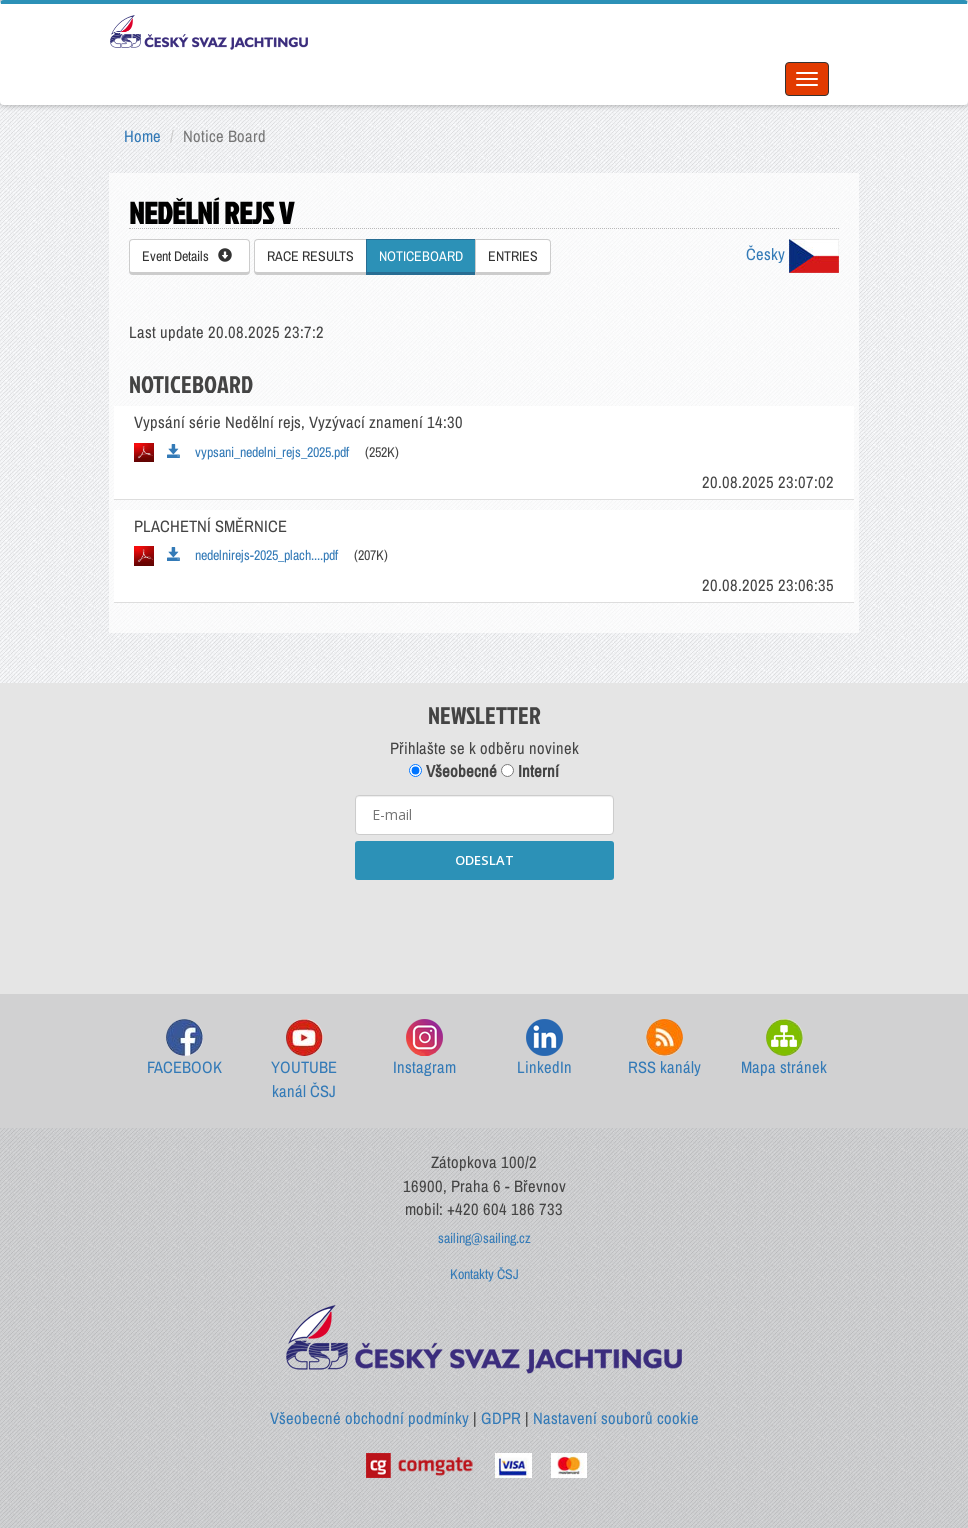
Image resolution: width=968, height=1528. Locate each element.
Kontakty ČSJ (484, 1274)
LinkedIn (544, 1048)
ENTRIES (513, 256)
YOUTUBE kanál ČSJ (304, 1060)
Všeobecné (453, 771)
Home (142, 136)
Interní (530, 771)
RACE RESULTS (310, 256)
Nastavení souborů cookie (616, 1418)
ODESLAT (484, 860)
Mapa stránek (784, 1048)
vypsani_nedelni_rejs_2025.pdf (258, 452)
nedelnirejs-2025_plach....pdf (252, 555)
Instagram (424, 1048)
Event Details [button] (187, 256)
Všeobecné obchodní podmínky (369, 1418)
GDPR (501, 1418)
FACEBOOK (184, 1048)
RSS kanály (664, 1048)
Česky (792, 254)
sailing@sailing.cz (484, 1238)
